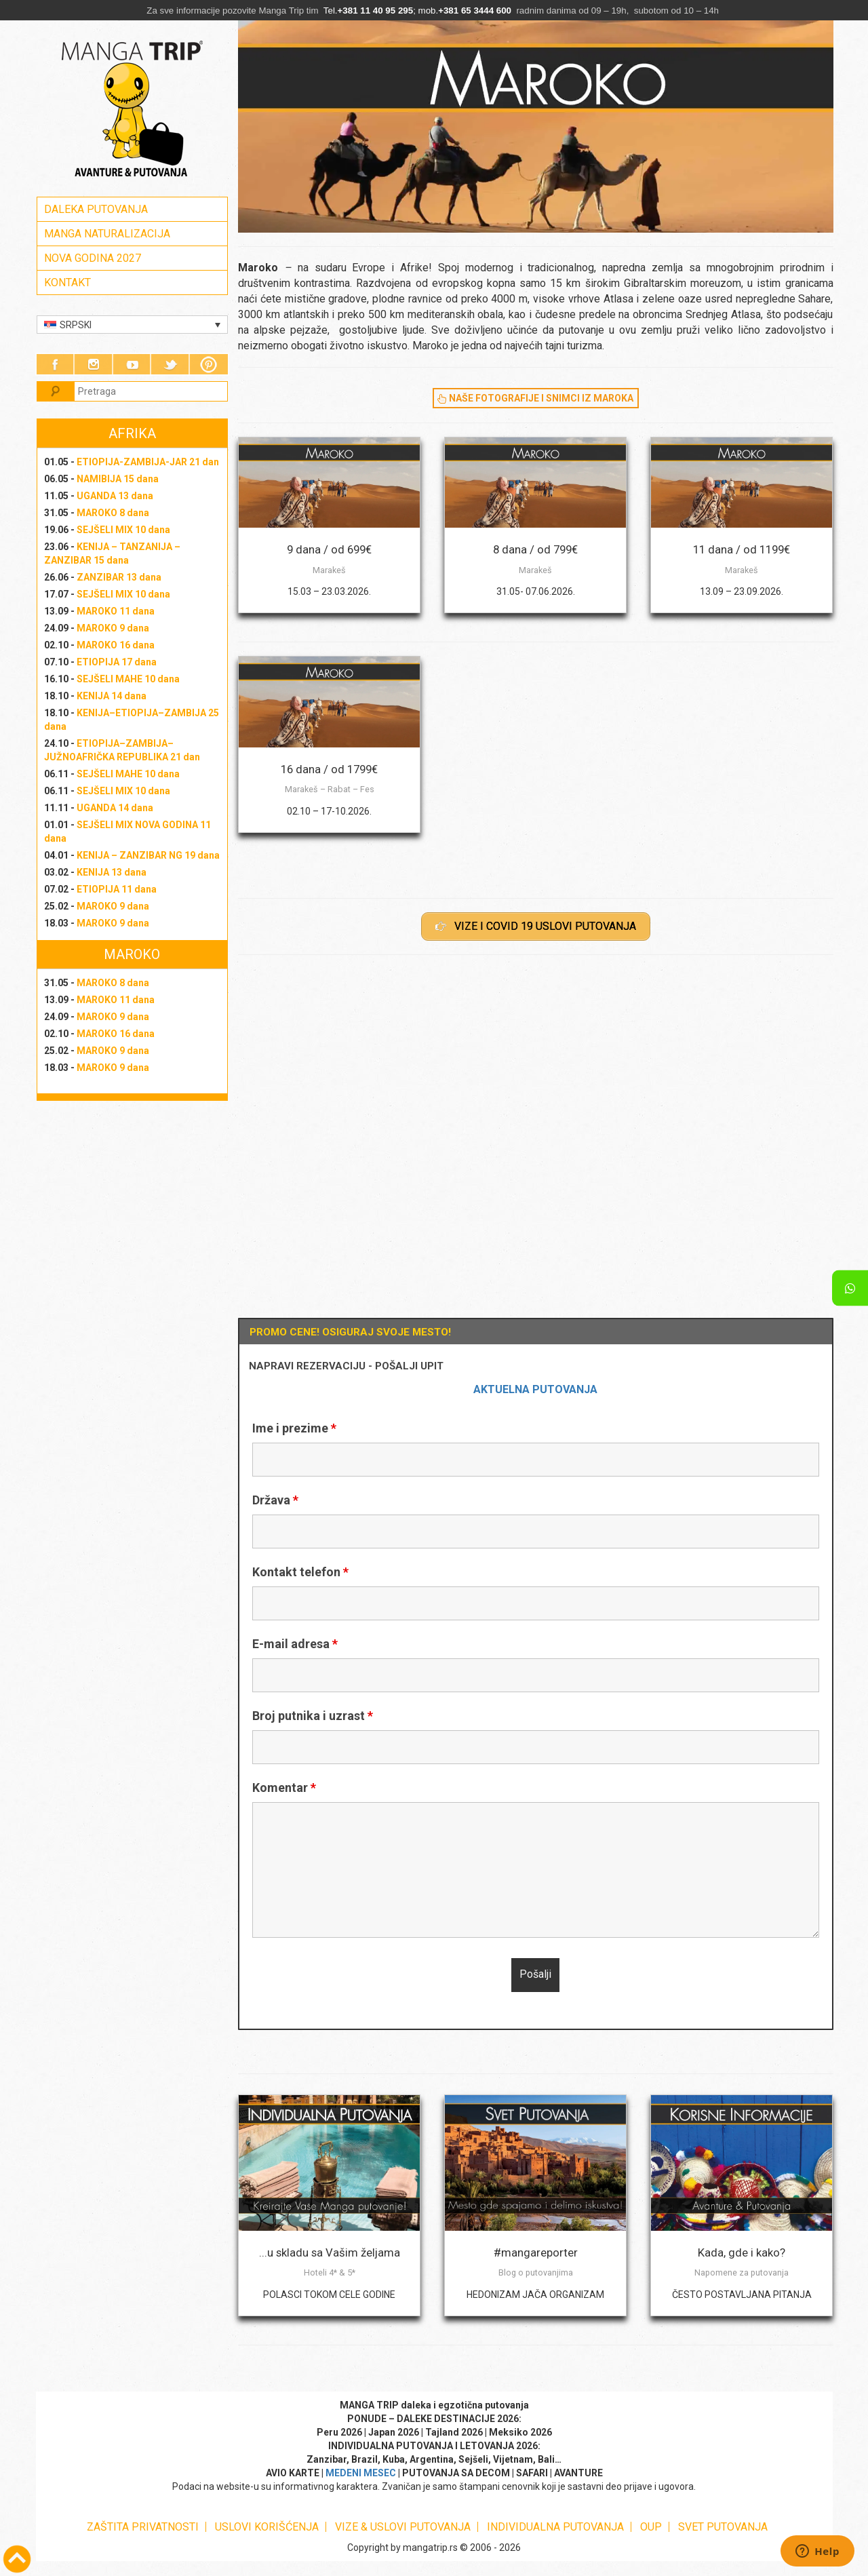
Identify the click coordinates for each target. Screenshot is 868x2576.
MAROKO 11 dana (116, 611)
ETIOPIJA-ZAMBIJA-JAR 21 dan (148, 461)
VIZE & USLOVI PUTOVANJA (403, 2526)
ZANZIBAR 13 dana (119, 577)
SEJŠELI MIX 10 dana (123, 529)
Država (275, 1500)
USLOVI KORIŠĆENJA (267, 2526)
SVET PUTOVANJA (723, 2526)
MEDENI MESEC (361, 2472)
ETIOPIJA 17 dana (117, 662)
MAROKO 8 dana (113, 512)
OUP (651, 2526)
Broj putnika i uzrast (312, 1716)
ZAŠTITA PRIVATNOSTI (143, 2526)
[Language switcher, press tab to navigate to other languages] (133, 324)
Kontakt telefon (300, 1572)
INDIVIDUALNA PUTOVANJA (555, 2526)
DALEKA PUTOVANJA (96, 209)
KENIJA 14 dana (111, 695)
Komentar (284, 1788)
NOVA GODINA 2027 (92, 258)
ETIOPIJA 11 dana (117, 889)
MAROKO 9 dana (113, 628)
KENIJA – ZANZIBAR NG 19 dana (148, 855)
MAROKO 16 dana (116, 645)
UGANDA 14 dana (115, 807)
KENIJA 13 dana (111, 872)
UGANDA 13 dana (115, 495)
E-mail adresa (295, 1644)
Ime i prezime (294, 1428)
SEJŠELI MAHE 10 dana (128, 679)
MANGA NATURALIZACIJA (107, 233)
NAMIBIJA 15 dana (118, 478)
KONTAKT (67, 282)
